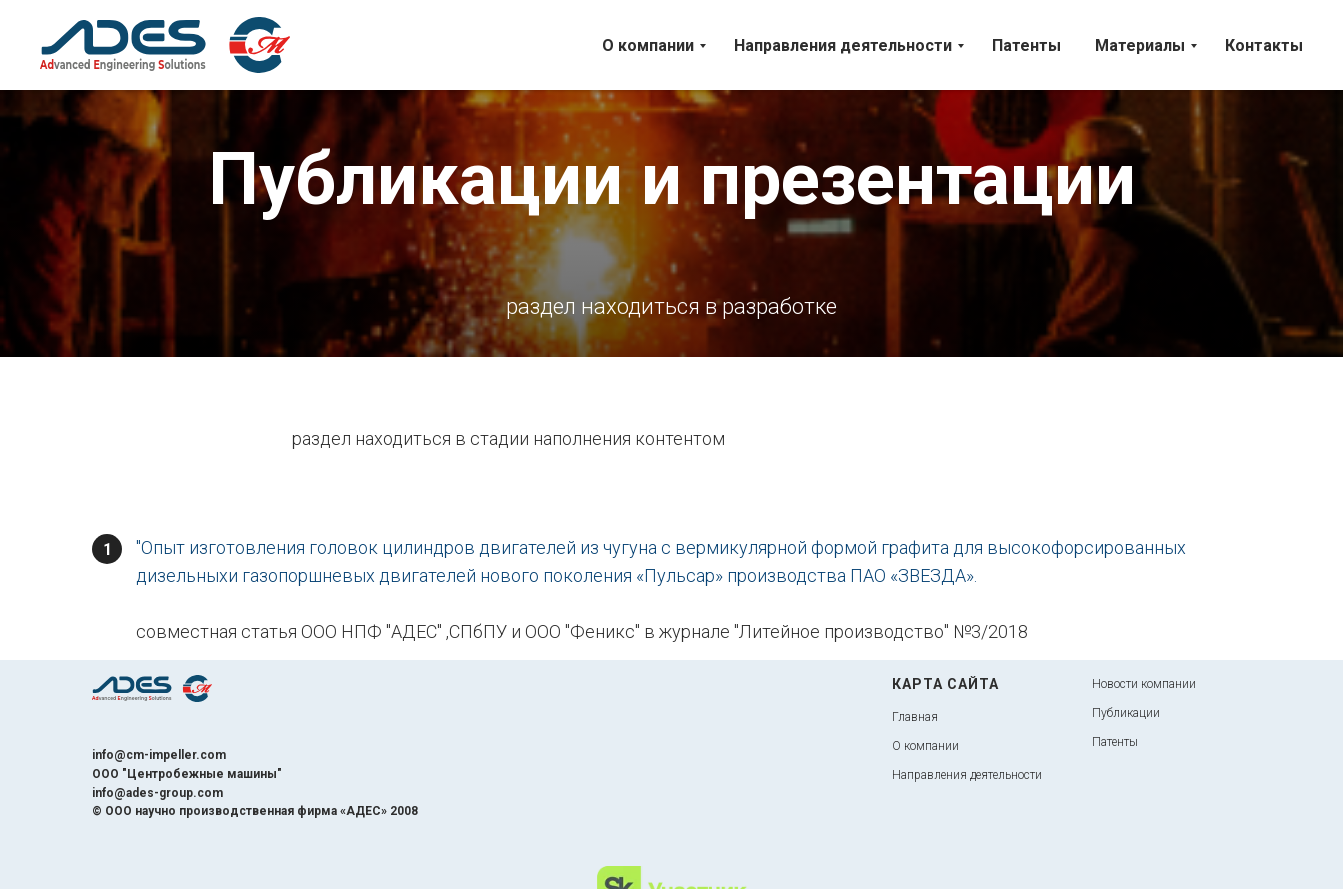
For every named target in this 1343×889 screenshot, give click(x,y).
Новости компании (1144, 684)
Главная (915, 717)
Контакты (1264, 45)
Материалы (1140, 45)
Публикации (1126, 713)
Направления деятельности (843, 45)
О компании (648, 45)
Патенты (1026, 45)
